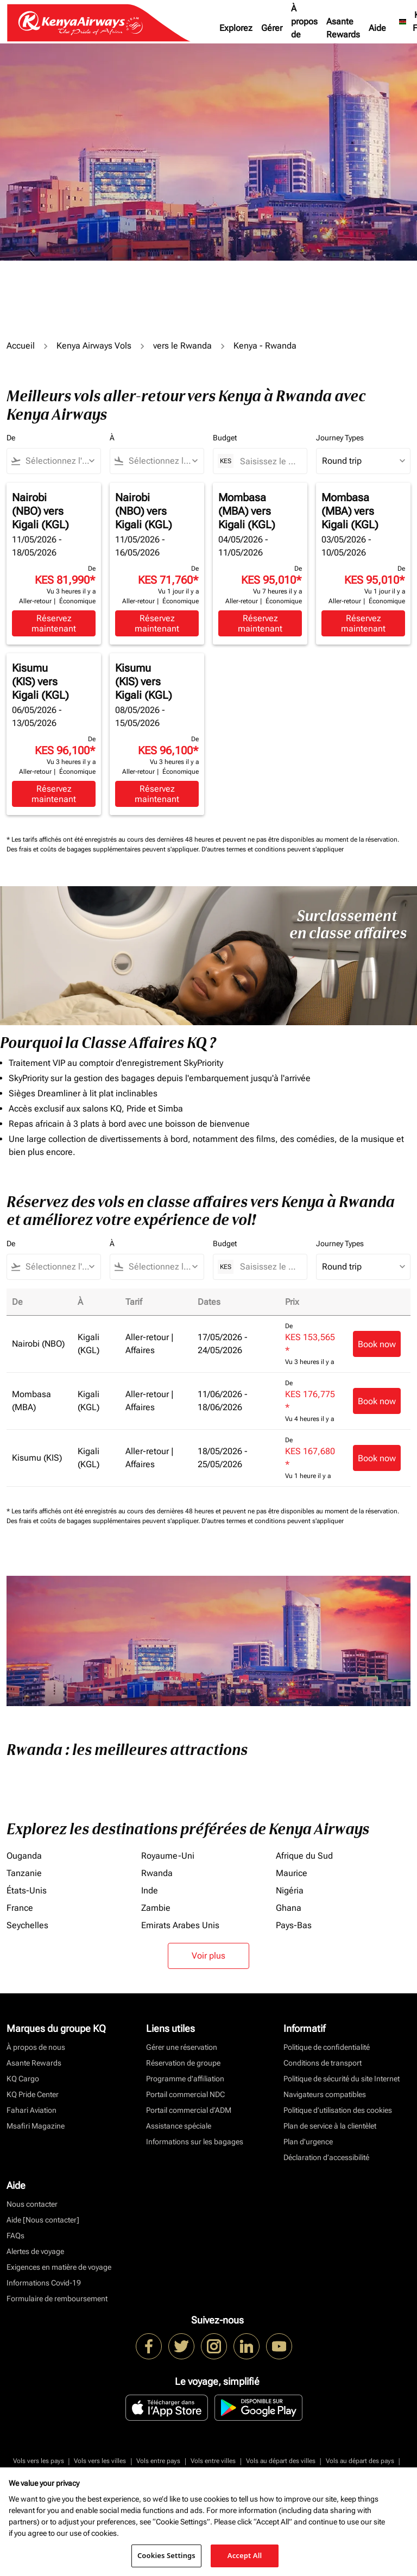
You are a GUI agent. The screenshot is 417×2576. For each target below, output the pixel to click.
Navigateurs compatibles (324, 2094)
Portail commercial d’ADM (188, 2110)
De (11, 437)
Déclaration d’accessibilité (326, 2157)
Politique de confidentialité (326, 2047)
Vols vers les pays (38, 2461)
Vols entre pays (158, 2461)
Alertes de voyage (35, 2251)
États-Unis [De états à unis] (27, 1890)
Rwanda (157, 1873)
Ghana (288, 1908)
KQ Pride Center (33, 2094)
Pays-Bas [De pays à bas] (294, 1925)
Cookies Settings (166, 2555)
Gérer (271, 28)
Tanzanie (24, 1873)
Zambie (155, 1908)
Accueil (21, 345)
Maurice (291, 1873)
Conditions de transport (322, 2063)
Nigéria (290, 1890)
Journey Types (340, 437)
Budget (225, 437)
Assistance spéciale (178, 2126)
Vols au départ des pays (360, 2461)
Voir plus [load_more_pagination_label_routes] (208, 1955)
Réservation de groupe (183, 2063)
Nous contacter (32, 2204)
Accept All (245, 2555)
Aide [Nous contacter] (43, 2219)
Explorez (235, 28)
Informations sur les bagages (194, 2141)
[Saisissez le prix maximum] (268, 461)
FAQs (15, 2235)
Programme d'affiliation (185, 2078)
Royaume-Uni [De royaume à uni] (167, 1856)
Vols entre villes (213, 2461)
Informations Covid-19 (44, 2282)
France (20, 1908)
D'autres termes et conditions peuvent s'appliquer (272, 849)
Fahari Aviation (31, 2110)
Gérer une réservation (181, 2047)
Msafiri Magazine (36, 2126)
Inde (149, 1890)
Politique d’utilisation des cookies (337, 2110)
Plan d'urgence (308, 2141)
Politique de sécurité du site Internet (341, 2078)
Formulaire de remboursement (57, 2298)
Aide (377, 28)
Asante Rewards (343, 28)
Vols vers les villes (100, 2461)
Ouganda (24, 1856)
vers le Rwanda (182, 345)
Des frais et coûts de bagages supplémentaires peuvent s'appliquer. (104, 849)
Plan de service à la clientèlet (329, 2126)
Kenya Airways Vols (93, 345)
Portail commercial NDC (185, 2094)
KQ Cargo (23, 2078)
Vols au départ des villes (280, 2461)
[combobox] (59, 461)
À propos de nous (304, 28)
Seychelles (27, 1925)
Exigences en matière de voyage (59, 2267)
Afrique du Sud (304, 1856)
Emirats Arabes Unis (180, 1925)
